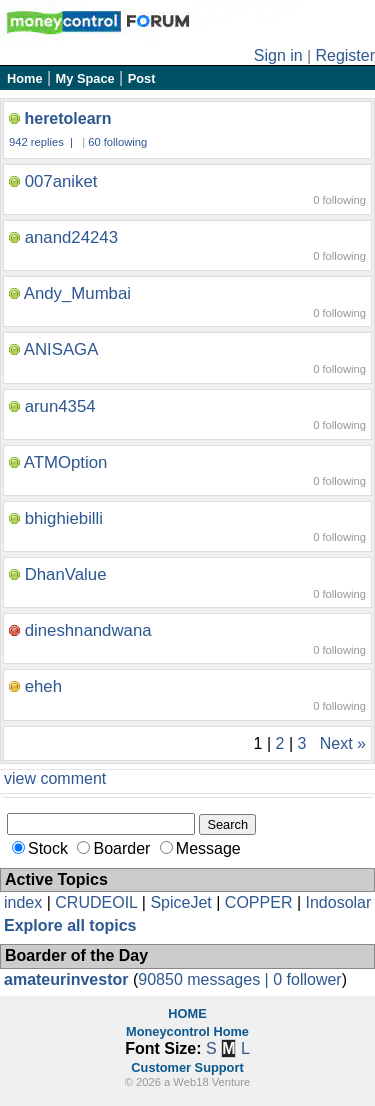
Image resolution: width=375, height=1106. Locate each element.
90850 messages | (205, 979)
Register (345, 55)
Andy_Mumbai (77, 293)
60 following (117, 142)
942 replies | (42, 142)
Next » (343, 743)
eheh (43, 686)
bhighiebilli (64, 518)
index (23, 902)
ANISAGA (61, 349)
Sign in (278, 55)
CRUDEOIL (96, 902)
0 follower (307, 979)
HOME (187, 1013)
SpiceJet (180, 902)
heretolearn (67, 118)
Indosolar (338, 902)
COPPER (259, 902)
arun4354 (60, 406)
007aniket (61, 181)
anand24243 (71, 237)
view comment (55, 778)
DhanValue (66, 574)
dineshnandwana (88, 630)
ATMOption (66, 462)
